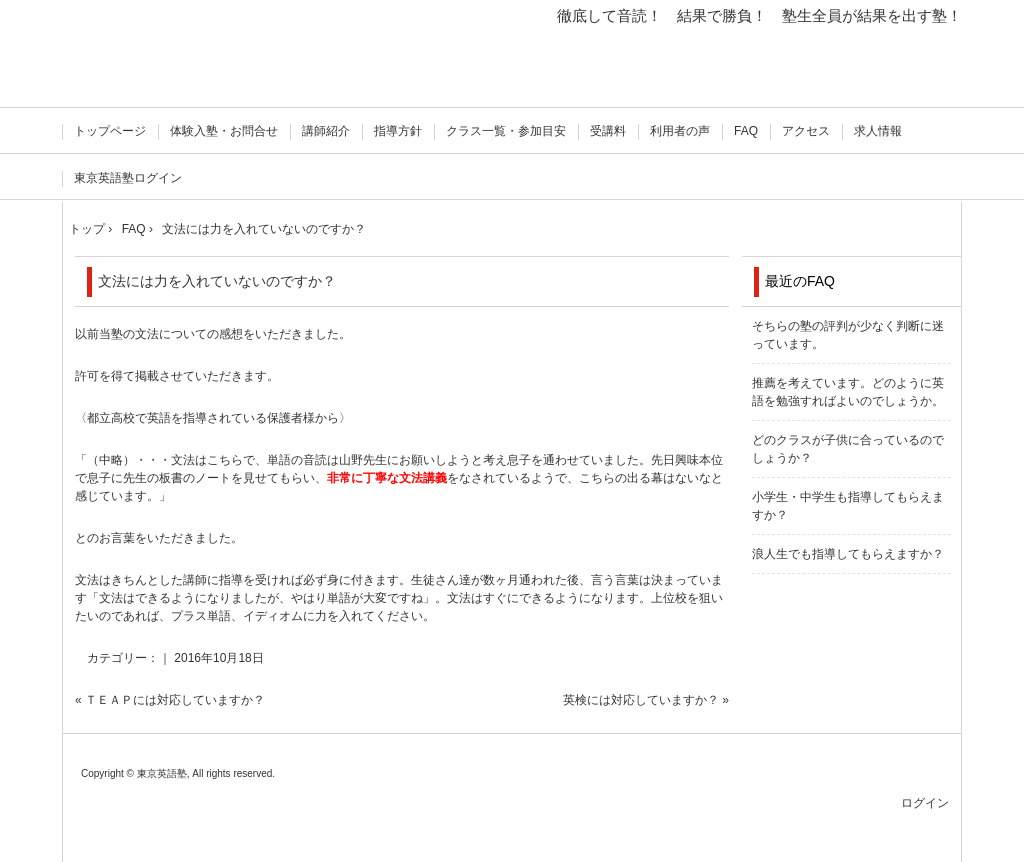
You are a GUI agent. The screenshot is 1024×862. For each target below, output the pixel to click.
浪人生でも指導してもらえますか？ (848, 554)
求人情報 (878, 131)
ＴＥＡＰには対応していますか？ (175, 700)
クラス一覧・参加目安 (506, 131)
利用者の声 (680, 131)
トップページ (110, 131)
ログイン (925, 803)
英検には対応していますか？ (641, 700)
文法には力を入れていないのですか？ (217, 281)
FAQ (746, 131)
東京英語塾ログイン (128, 178)
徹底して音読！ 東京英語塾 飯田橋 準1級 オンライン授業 (164, 57)
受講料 (608, 131)
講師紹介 (326, 131)
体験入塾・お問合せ (224, 131)
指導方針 (398, 131)
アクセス (806, 131)
